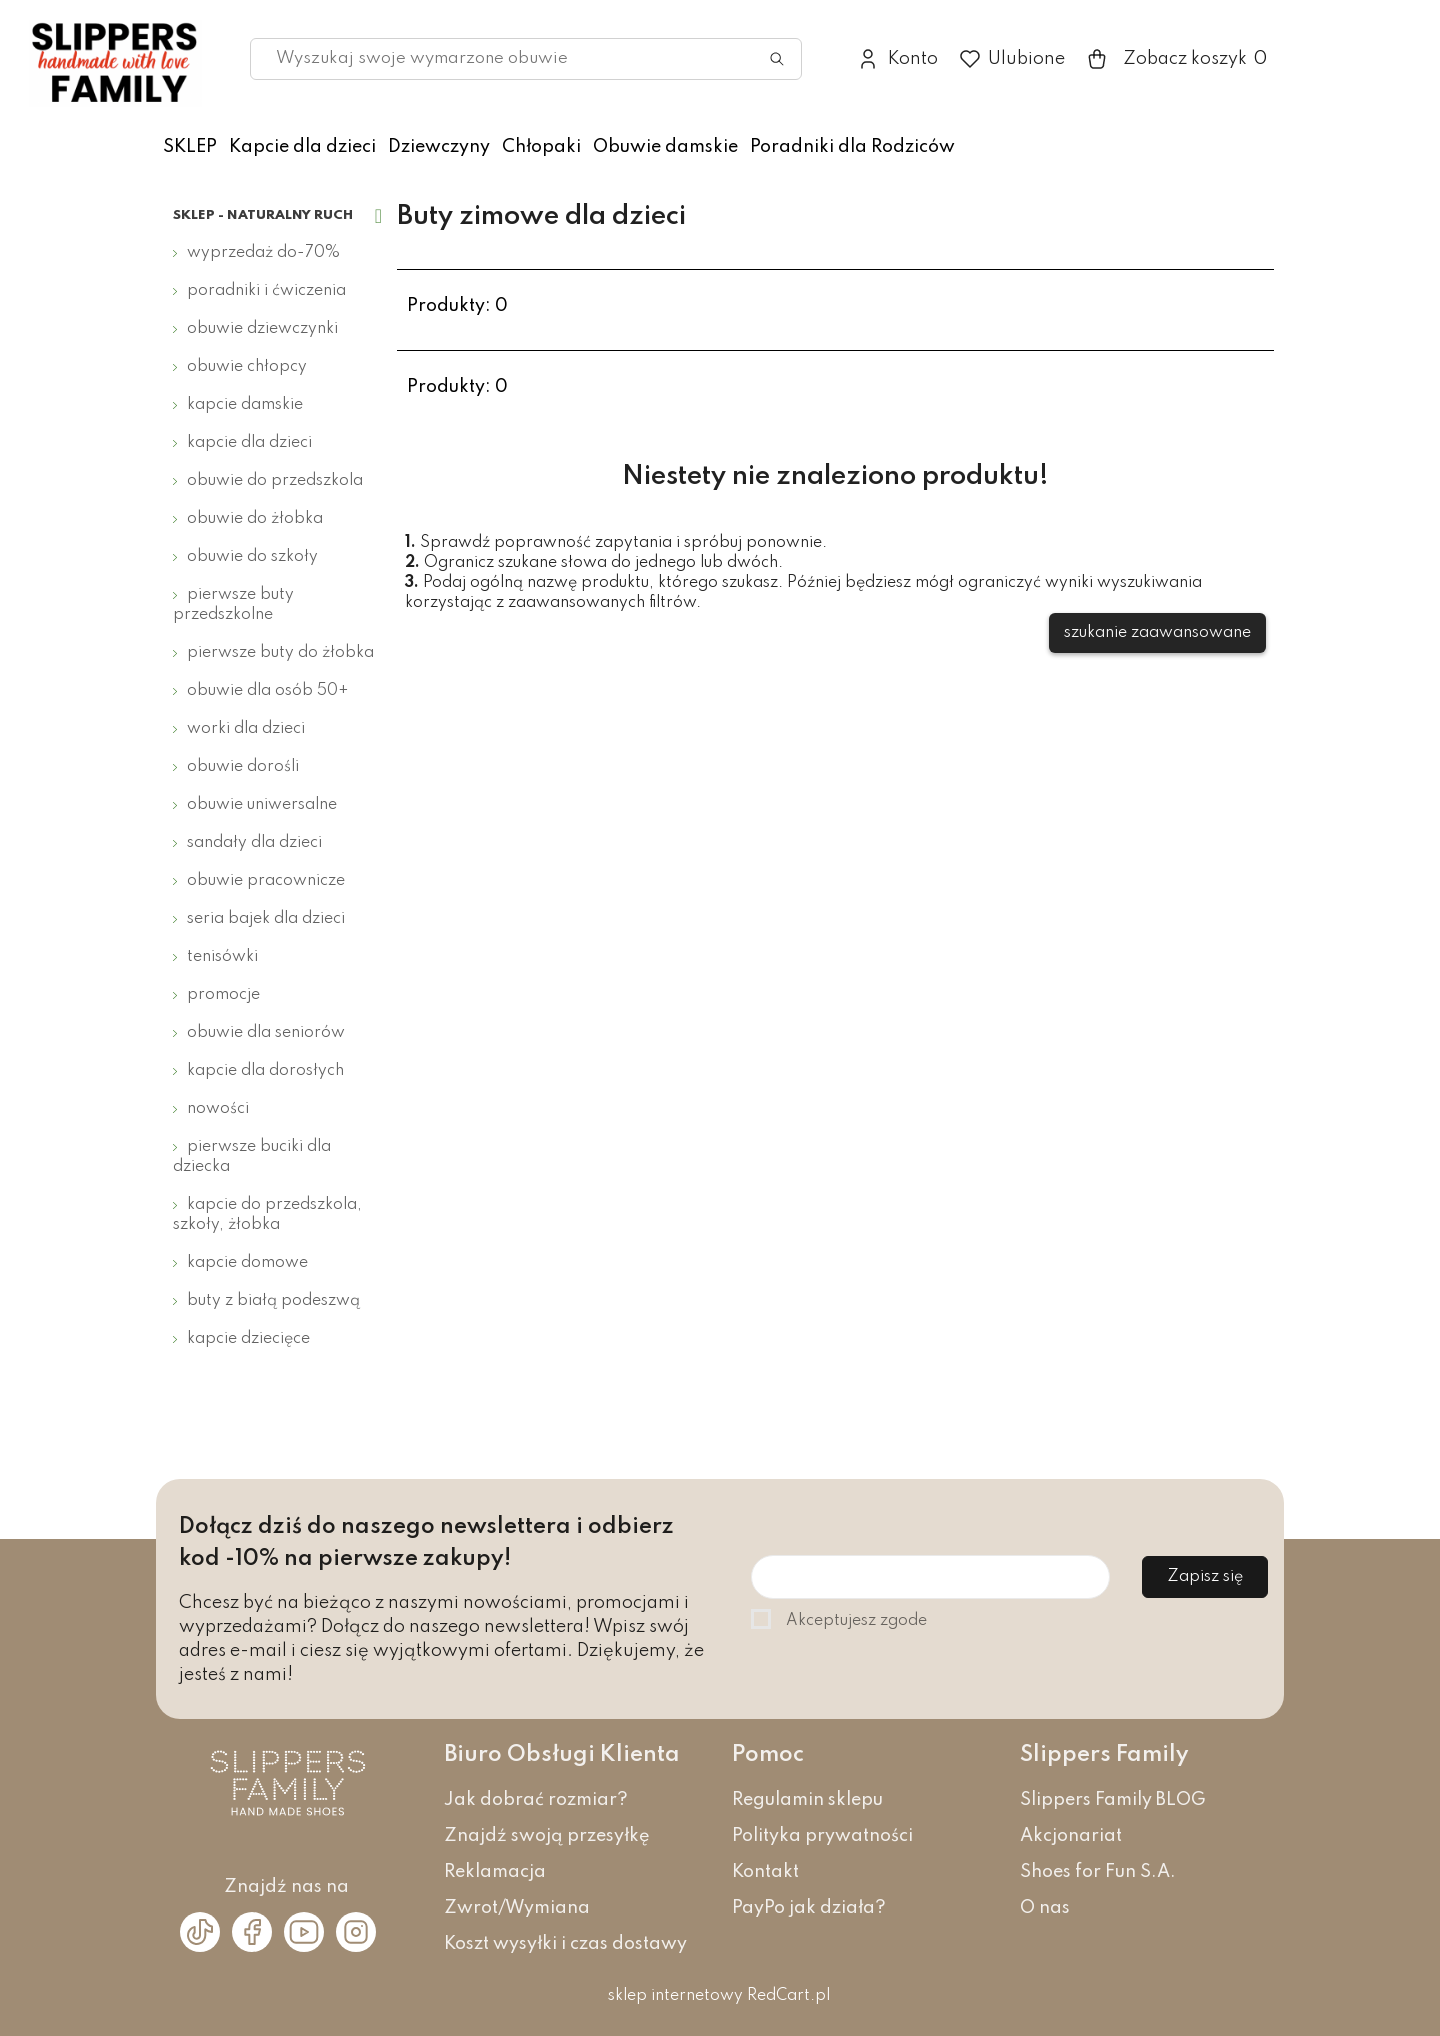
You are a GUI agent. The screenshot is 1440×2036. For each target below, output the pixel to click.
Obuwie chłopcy (247, 367)
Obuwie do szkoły (252, 557)
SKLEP (190, 147)
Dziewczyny (439, 147)
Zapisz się (1205, 1577)
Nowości (218, 1109)
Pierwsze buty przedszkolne (233, 605)
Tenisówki (222, 957)
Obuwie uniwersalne (262, 805)
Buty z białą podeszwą (273, 1301)
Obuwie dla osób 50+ (268, 691)
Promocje (223, 995)
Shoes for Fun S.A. (1098, 1872)
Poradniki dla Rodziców (852, 147)
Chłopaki (541, 147)
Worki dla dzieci (246, 729)
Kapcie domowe (247, 1263)
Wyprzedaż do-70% (263, 253)
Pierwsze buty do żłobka (280, 653)
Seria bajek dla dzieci (266, 919)
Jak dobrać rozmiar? (536, 1800)
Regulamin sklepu (807, 1800)
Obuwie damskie (665, 147)
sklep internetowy (675, 1996)
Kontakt (765, 1872)
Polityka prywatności (822, 1836)
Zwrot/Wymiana (517, 1908)
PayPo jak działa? (809, 1908)
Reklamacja (495, 1872)
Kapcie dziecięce (248, 1339)
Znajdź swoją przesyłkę (547, 1836)
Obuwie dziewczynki (262, 329)
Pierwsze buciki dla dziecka (252, 1157)
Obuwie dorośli (243, 767)
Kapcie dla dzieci (302, 147)
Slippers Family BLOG (1113, 1800)
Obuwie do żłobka (255, 519)
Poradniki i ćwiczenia (266, 291)
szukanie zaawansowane (1157, 633)
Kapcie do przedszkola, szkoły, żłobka (267, 1215)
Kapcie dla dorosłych (265, 1071)
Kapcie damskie (245, 405)
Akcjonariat (1071, 1836)
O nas (1045, 1908)
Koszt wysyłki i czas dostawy (565, 1944)
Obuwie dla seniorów (266, 1033)
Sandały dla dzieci (254, 843)
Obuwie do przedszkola (275, 481)
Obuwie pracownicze (266, 881)
